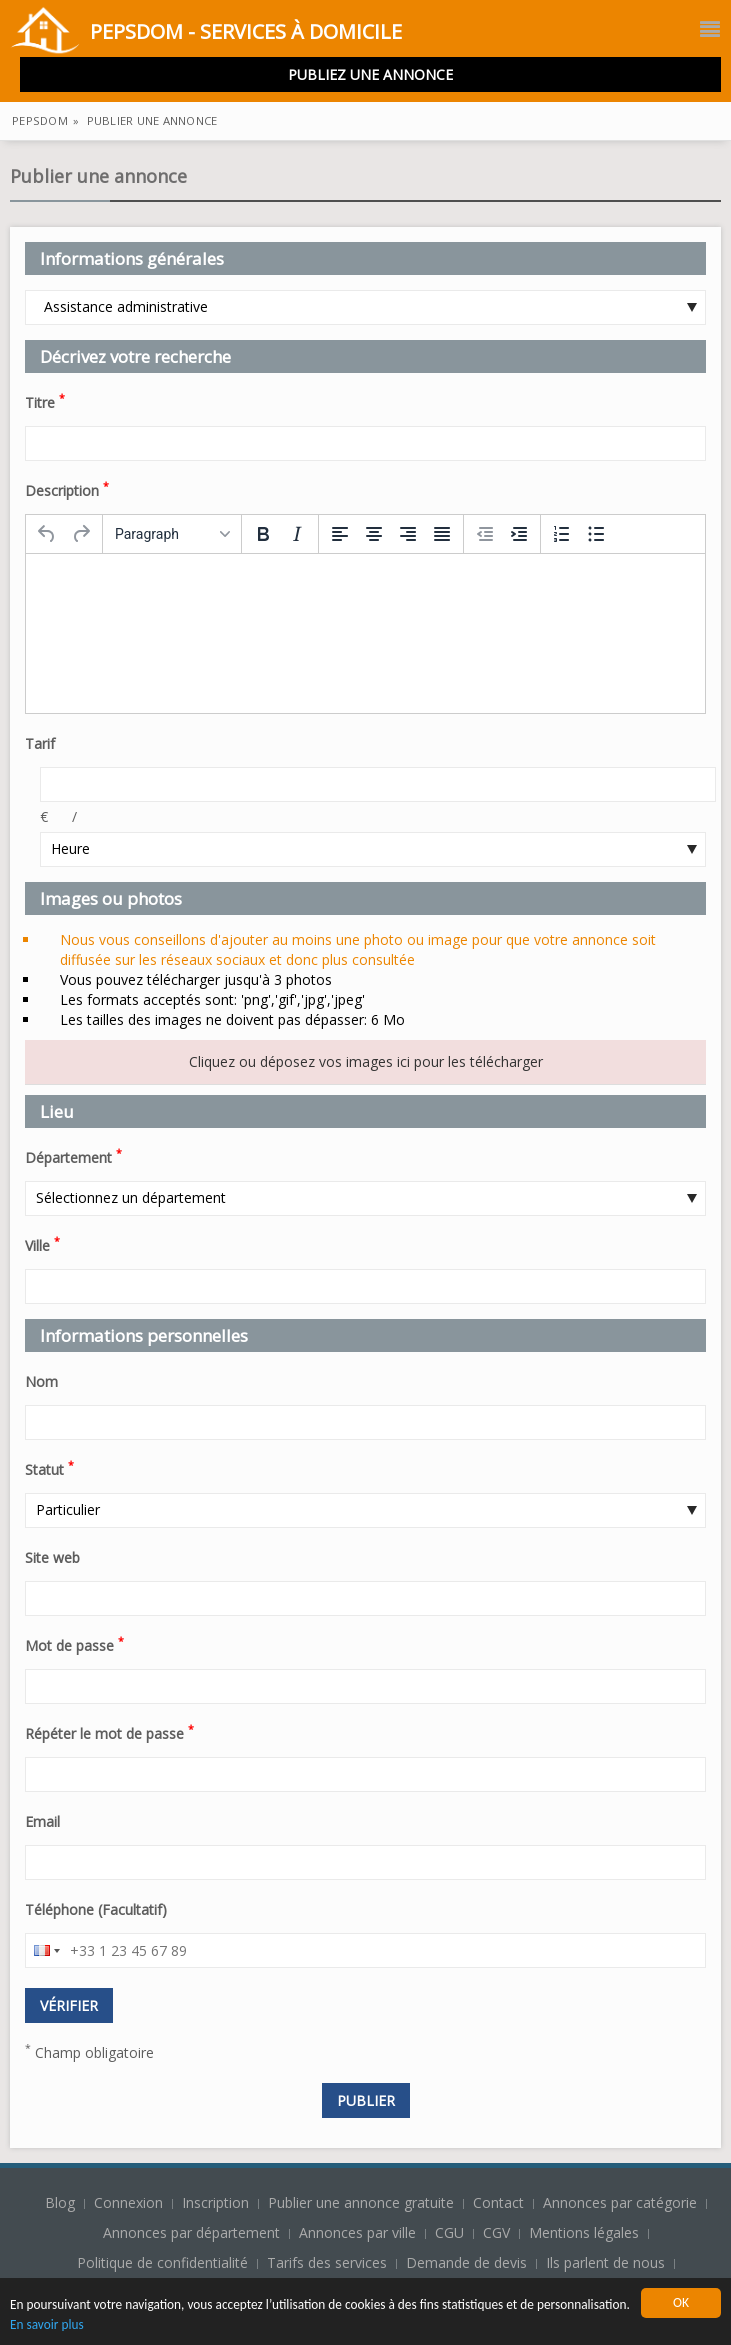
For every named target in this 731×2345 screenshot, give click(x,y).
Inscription (217, 2202)
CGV (496, 2232)
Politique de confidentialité (162, 2262)
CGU (449, 2232)
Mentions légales (584, 2232)
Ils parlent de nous (605, 2262)
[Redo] (81, 534)
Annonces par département (191, 2232)
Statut (49, 1468)
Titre (45, 401)
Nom (41, 1381)
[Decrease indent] (485, 534)
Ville (42, 1244)
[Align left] (340, 534)
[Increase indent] (519, 534)
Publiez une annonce (370, 74)
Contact (500, 2202)
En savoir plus (145, 2325)
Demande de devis (466, 2262)
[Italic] (297, 534)
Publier (366, 2100)
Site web (52, 1557)
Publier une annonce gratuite (363, 2202)
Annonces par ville (357, 2232)
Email (42, 1821)
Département (73, 1156)
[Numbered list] (562, 534)
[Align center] (374, 534)
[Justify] (442, 534)
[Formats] (172, 534)
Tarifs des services (327, 2262)
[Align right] (408, 534)
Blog (62, 2202)
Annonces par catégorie (620, 2202)
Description (67, 489)
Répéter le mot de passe (109, 1732)
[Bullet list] (596, 534)
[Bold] (263, 534)
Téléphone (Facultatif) (96, 1909)
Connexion (130, 2202)
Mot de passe (74, 1644)
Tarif (40, 743)
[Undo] (47, 534)
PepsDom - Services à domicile (206, 33)
